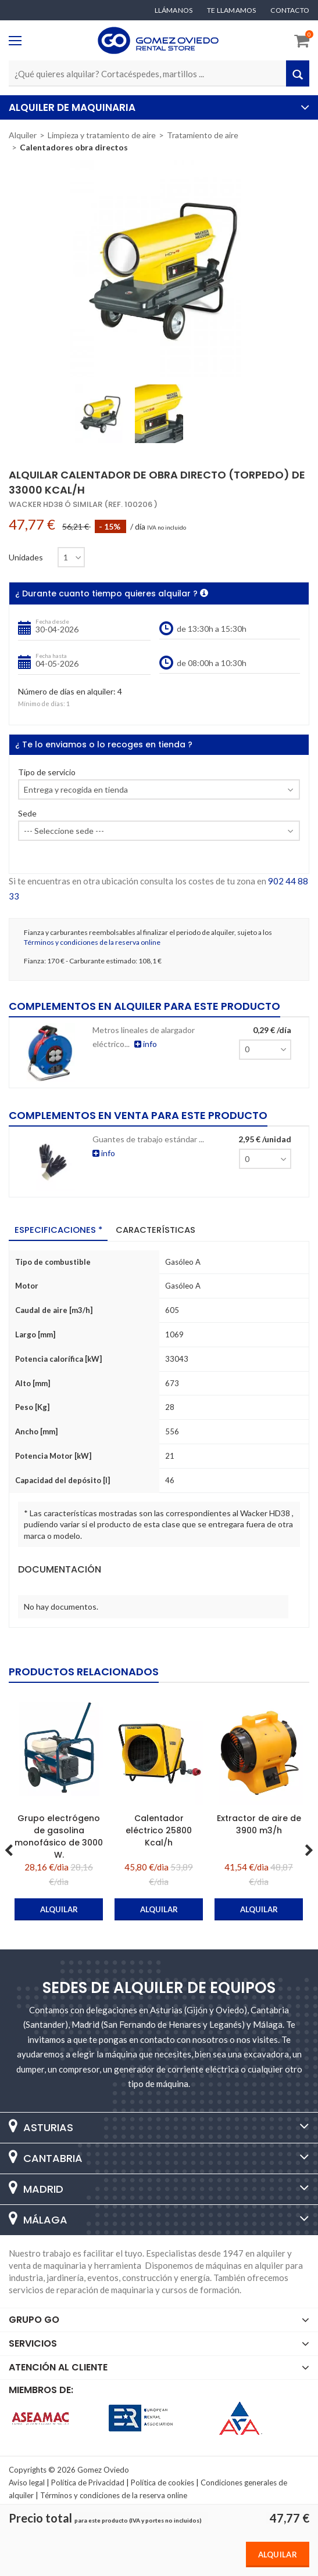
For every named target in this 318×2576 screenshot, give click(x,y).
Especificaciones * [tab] (59, 1230)
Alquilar (277, 2554)
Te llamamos (231, 10)
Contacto (289, 10)
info (145, 1044)
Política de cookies (162, 2482)
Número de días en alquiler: (67, 692)
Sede (27, 814)
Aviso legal (27, 2482)
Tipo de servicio (47, 772)
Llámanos (174, 10)
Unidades (26, 557)
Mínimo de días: (41, 703)
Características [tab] (156, 1230)
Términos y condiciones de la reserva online (92, 942)
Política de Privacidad (87, 2482)
